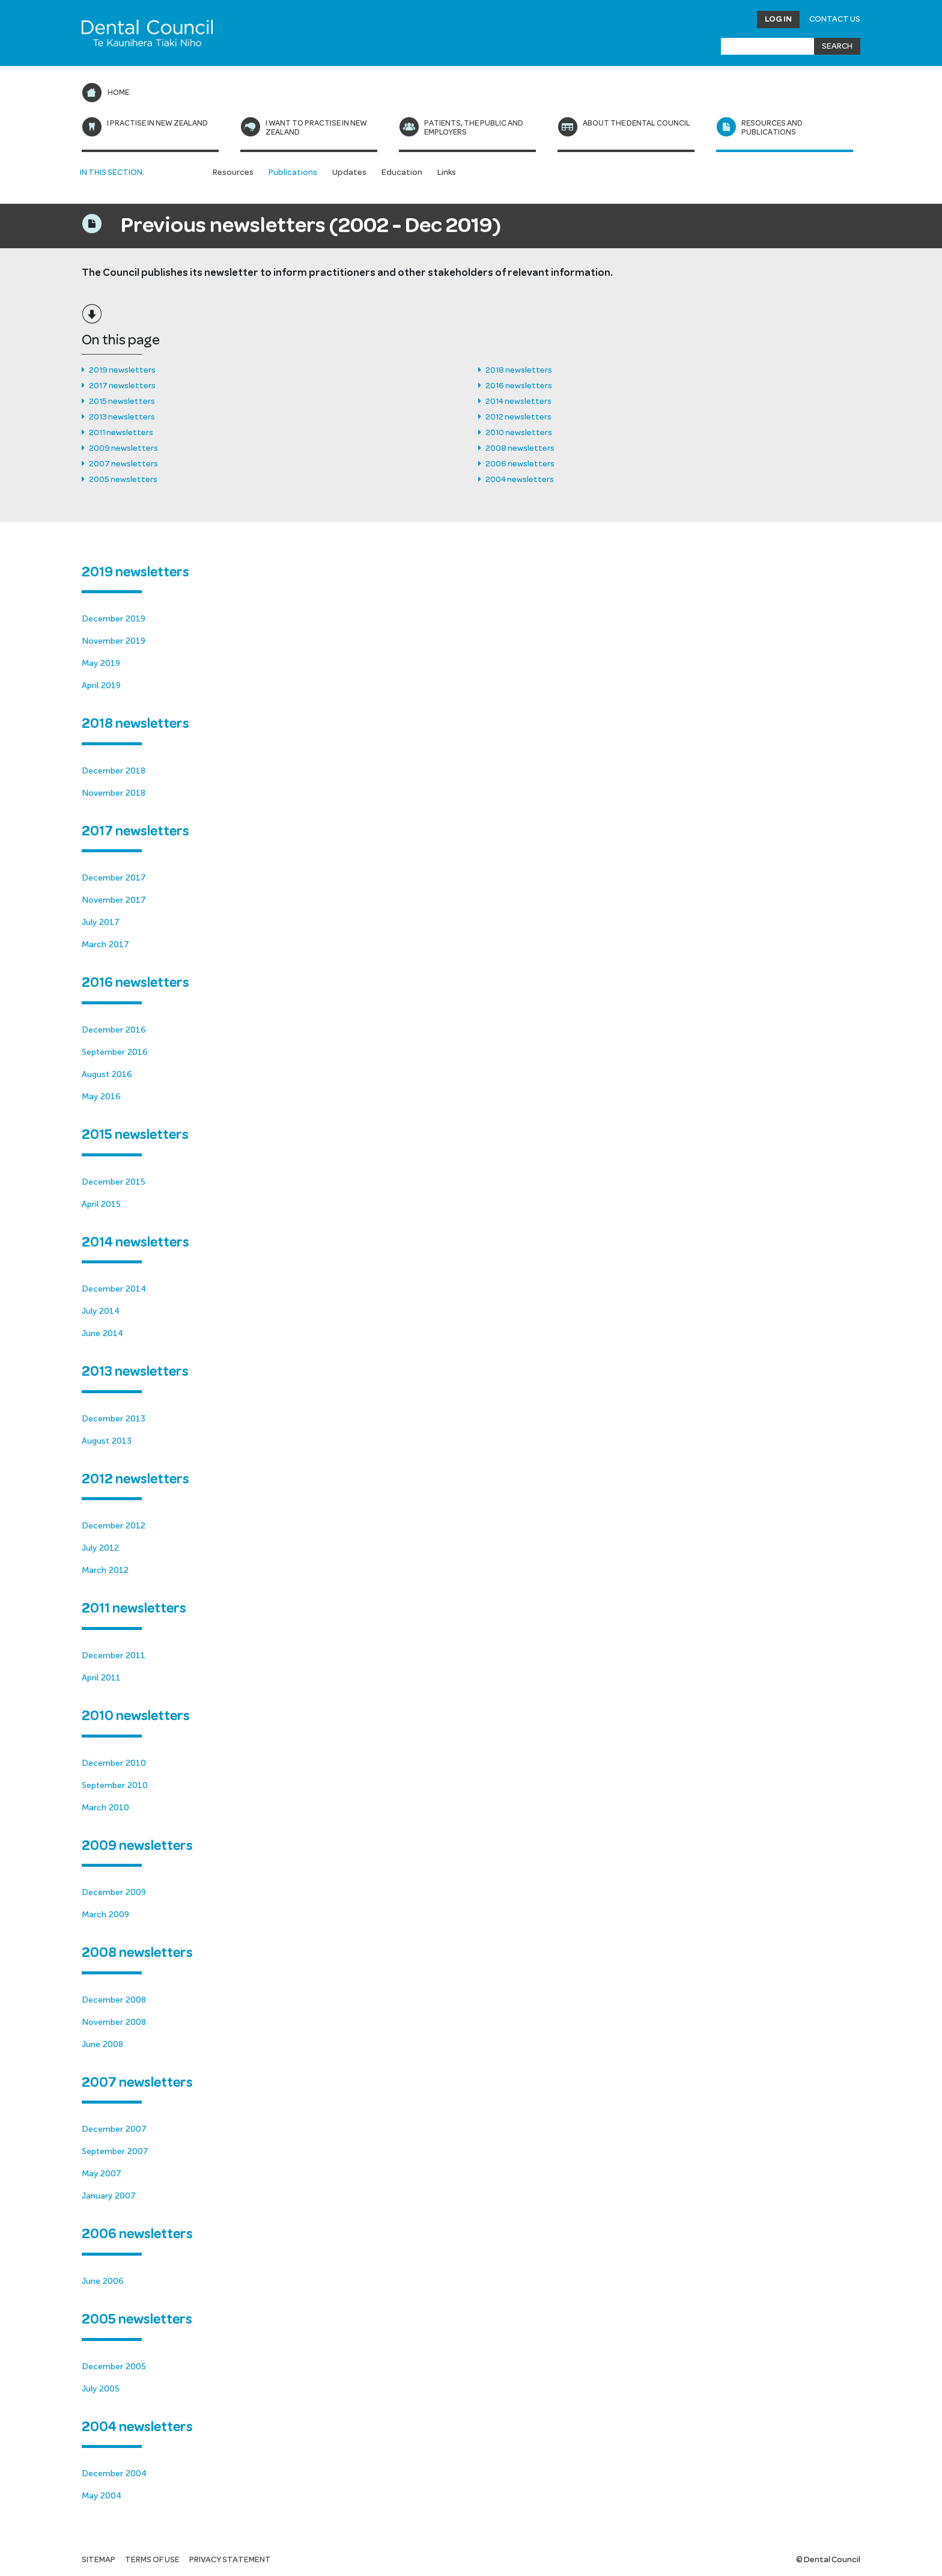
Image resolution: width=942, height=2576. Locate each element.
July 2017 (101, 922)
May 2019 (101, 663)
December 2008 (114, 2000)
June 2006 (103, 2281)
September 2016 (115, 1052)
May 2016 (101, 1096)
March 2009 (105, 1914)
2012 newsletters (518, 417)
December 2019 (113, 619)
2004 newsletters (519, 479)
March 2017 (105, 944)
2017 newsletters (122, 386)
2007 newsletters (123, 464)
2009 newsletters (123, 448)
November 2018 (113, 793)
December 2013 (113, 1419)
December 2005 (114, 2366)
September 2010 (115, 1785)
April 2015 (101, 1204)
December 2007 (114, 2129)
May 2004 (101, 2496)
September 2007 (115, 2151)
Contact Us (834, 19)
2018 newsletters (518, 370)
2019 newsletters (122, 370)
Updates (349, 172)
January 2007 (109, 2196)
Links (446, 172)
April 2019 (101, 685)
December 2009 (114, 1892)
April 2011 (101, 1678)
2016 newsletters (518, 386)
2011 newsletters (121, 433)
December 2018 (113, 771)
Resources (233, 172)
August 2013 (107, 1441)
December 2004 (114, 2473)
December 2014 (114, 1289)
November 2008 (114, 2022)
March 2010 (105, 1807)
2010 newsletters (518, 433)
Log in (778, 19)
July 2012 (100, 1548)
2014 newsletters (518, 401)
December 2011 (113, 1655)
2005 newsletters (123, 479)
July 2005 (101, 2389)
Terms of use (152, 2560)
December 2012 (113, 1526)
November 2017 (114, 900)
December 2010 (114, 1763)
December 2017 (114, 878)
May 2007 (101, 2174)
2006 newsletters (520, 464)
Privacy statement (230, 2560)
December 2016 (114, 1030)
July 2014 (101, 1311)
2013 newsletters (122, 417)
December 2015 (113, 1182)
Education (401, 172)
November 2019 (113, 641)
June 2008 (102, 2044)
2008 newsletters (520, 448)
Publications (293, 172)
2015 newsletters (122, 401)
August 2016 (107, 1074)
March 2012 (105, 1570)
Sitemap (98, 2560)
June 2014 (102, 1333)
